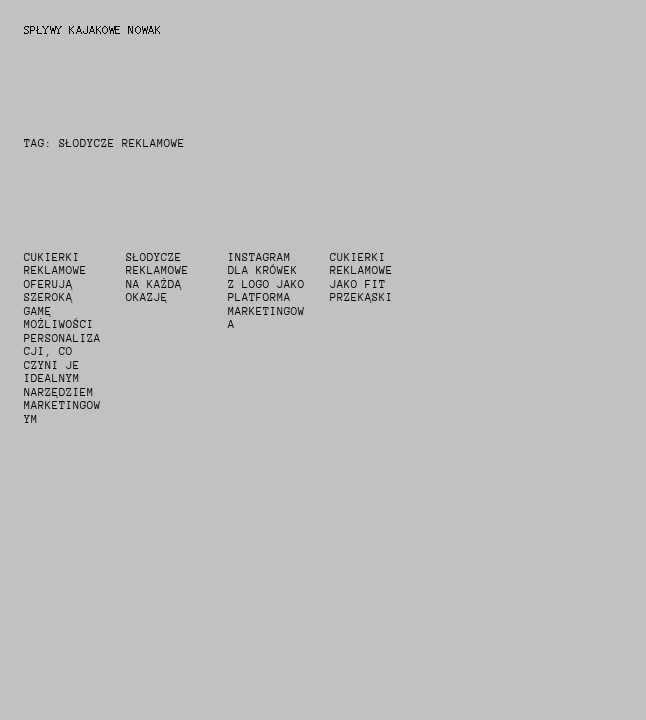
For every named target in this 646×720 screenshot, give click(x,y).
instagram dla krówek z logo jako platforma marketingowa (266, 291)
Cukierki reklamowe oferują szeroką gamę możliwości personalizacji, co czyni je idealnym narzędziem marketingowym (62, 338)
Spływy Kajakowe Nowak (93, 30)
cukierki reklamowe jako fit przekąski (361, 278)
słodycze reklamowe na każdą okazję (157, 278)
